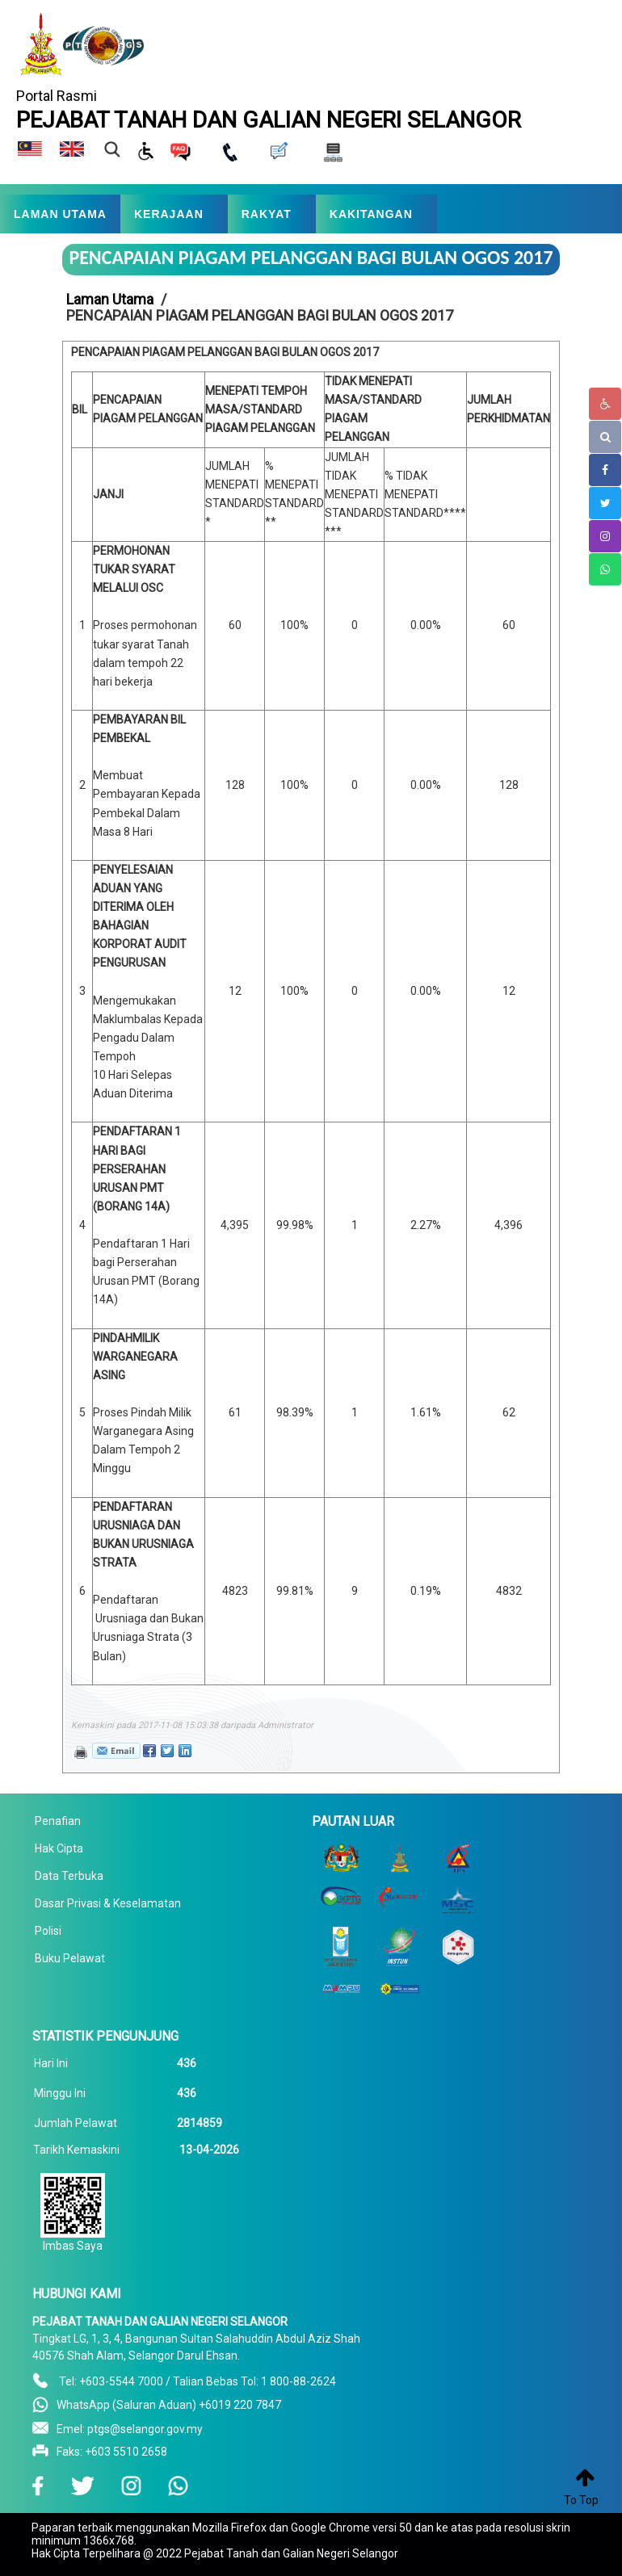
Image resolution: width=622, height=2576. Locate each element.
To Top (581, 2500)
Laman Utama (109, 299)
